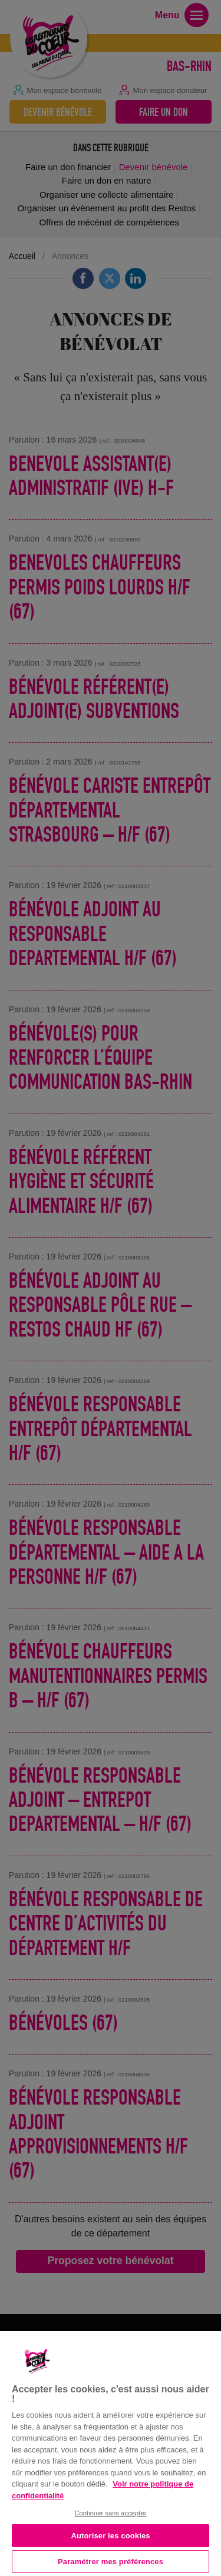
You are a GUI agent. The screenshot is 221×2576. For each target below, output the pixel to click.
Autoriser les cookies (110, 2535)
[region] (110, 2452)
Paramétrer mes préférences (110, 2561)
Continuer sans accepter (110, 2513)
